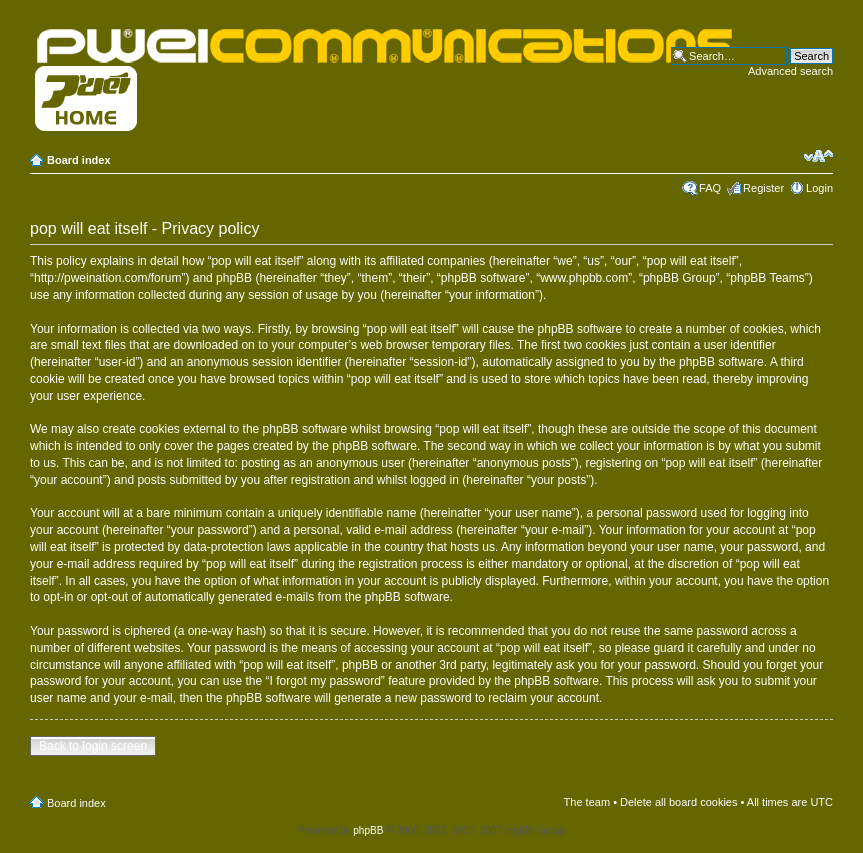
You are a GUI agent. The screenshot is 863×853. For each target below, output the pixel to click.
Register (763, 188)
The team (587, 802)
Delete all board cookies (678, 802)
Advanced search (790, 71)
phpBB (368, 830)
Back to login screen (93, 746)
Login (819, 188)
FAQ (710, 188)
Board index (79, 160)
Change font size (818, 156)
